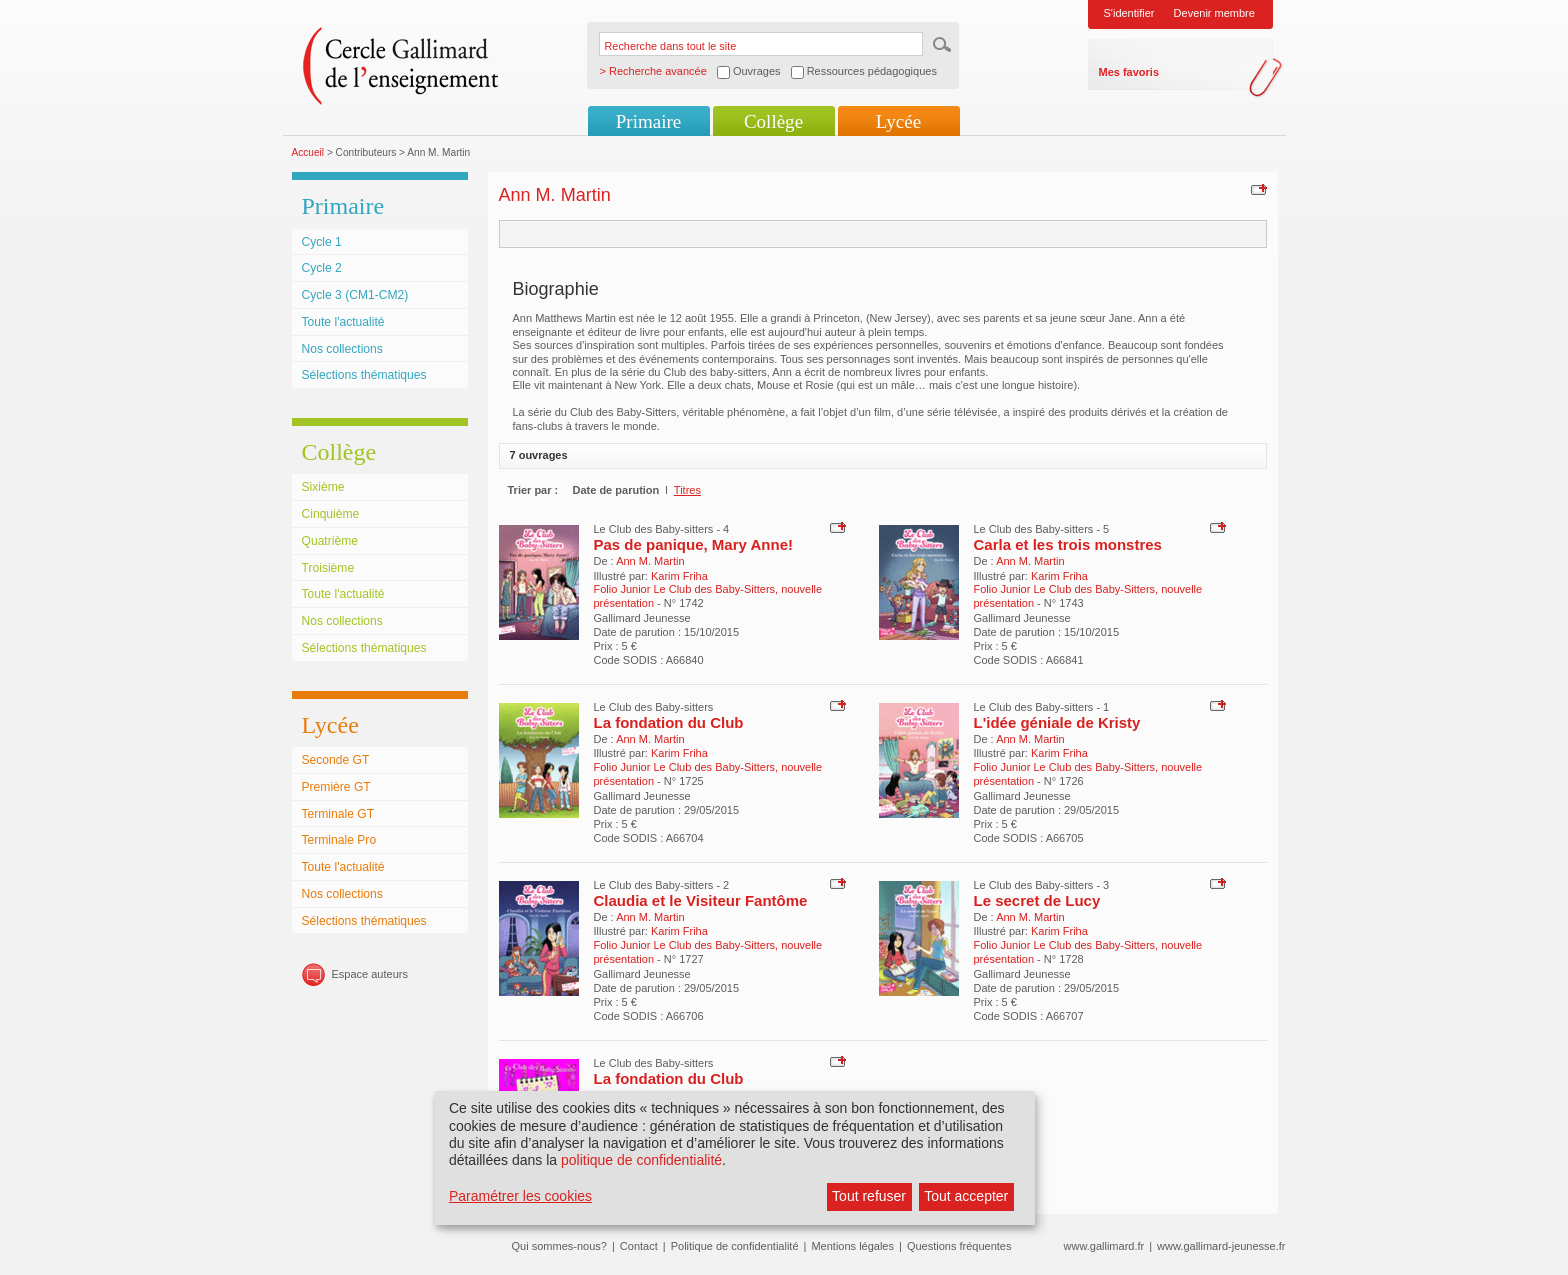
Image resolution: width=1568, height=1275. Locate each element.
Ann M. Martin (650, 561)
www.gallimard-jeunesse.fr (1221, 1246)
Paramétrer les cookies (520, 1196)
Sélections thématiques (364, 375)
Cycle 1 (322, 242)
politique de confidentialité (641, 1160)
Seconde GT (336, 760)
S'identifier (1129, 13)
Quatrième (330, 541)
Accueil (308, 152)
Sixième (323, 487)
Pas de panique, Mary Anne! (694, 544)
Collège (773, 121)
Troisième (328, 568)
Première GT (336, 787)
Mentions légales (852, 1246)
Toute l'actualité (343, 322)
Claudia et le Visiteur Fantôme (701, 900)
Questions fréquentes (959, 1246)
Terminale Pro (339, 840)
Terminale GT (338, 814)
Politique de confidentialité (735, 1246)
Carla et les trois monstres (1068, 544)
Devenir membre (1214, 13)
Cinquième (331, 514)
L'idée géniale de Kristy (1057, 722)
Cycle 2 (322, 268)
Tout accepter (966, 1196)
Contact (639, 1246)
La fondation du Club (669, 722)
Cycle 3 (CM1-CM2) (355, 295)
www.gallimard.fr (1104, 1246)
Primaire (648, 121)
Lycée (898, 121)
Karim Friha (679, 576)
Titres (687, 490)
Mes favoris (1129, 72)
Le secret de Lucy (1037, 900)
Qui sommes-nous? (559, 1246)
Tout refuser (869, 1196)
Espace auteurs (370, 974)
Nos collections (342, 349)
